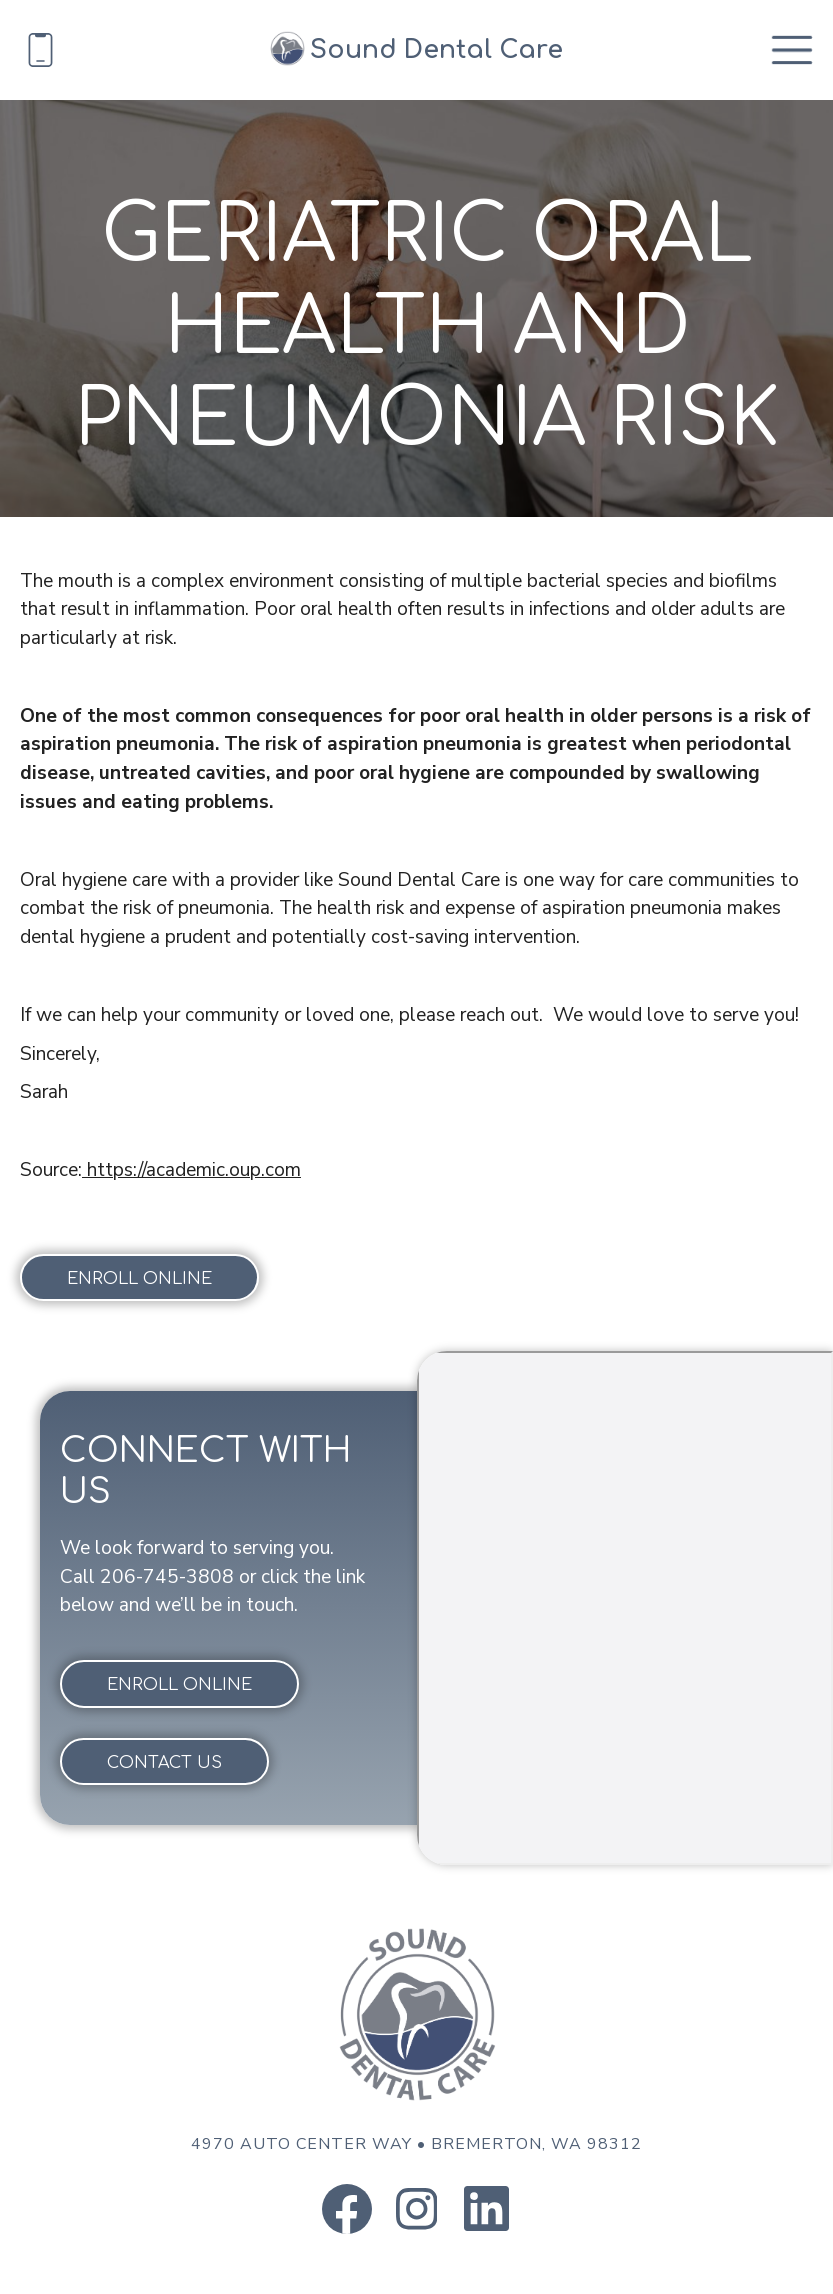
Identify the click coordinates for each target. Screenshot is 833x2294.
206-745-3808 (167, 1577)
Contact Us (164, 1763)
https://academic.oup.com (191, 1170)
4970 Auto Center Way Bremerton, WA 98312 (416, 2144)
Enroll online (139, 1279)
